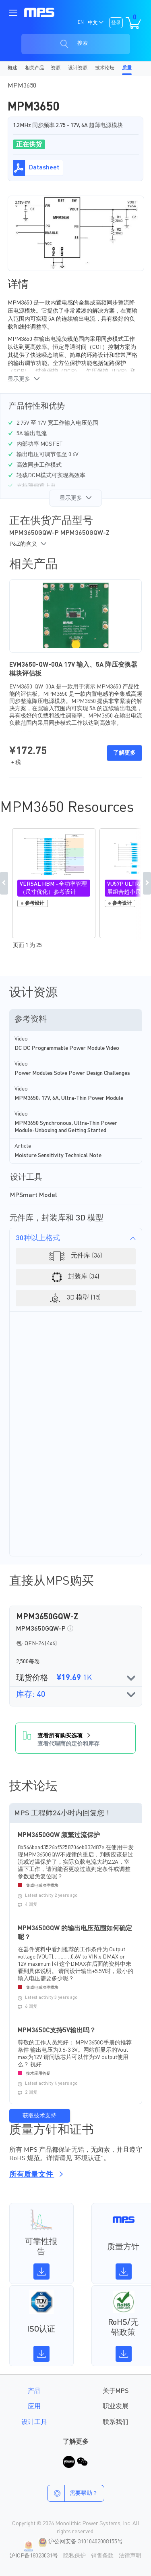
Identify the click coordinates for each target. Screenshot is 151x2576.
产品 (34, 2391)
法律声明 (130, 2556)
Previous (4, 883)
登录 (116, 23)
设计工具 (34, 2422)
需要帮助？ (73, 2493)
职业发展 (115, 2406)
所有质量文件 (34, 2174)
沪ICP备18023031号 (34, 2556)
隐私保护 (74, 2556)
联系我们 (115, 2422)
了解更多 (124, 753)
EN (81, 22)
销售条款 (102, 2556)
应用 (34, 2406)
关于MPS (115, 2391)
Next (147, 883)
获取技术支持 (39, 2116)
